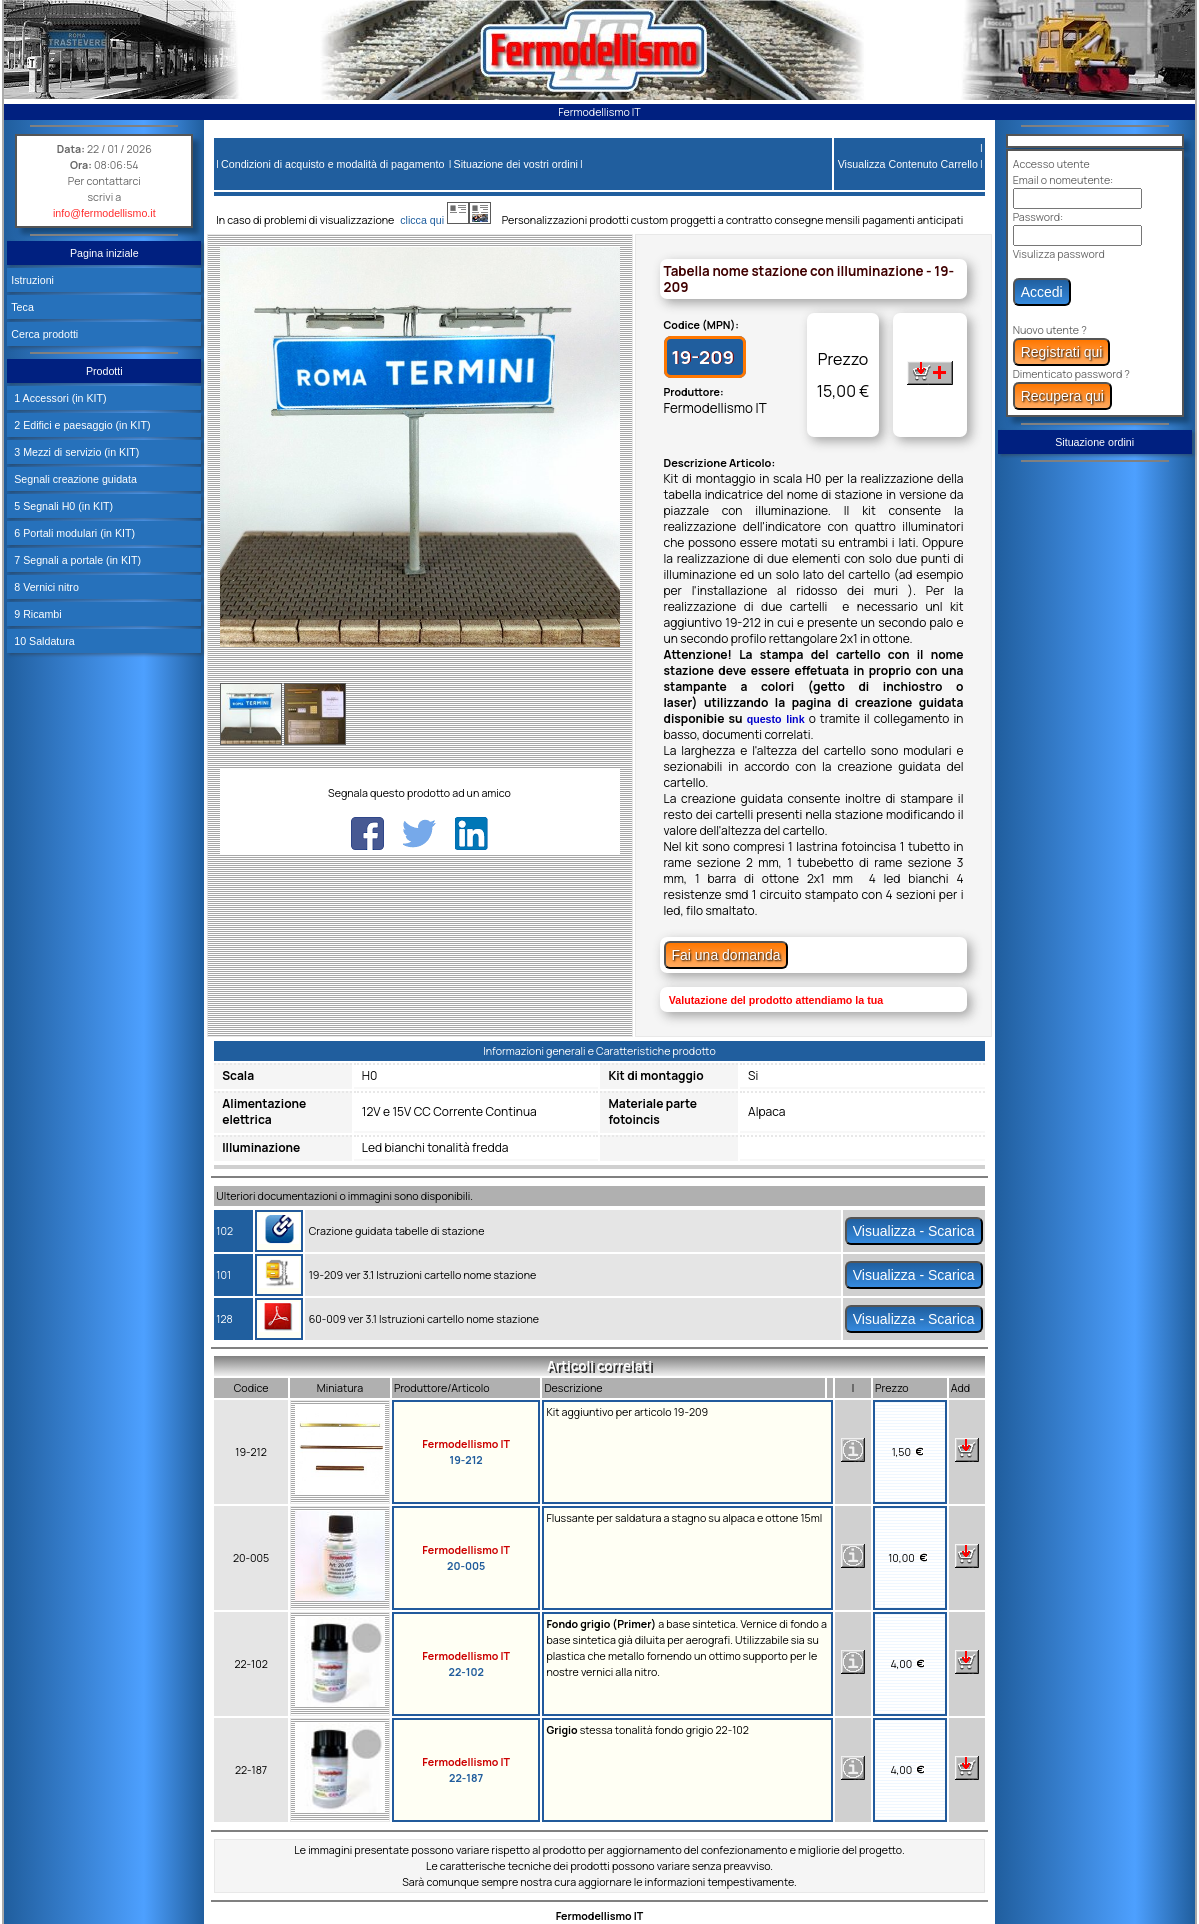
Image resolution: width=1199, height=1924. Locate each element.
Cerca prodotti (44, 334)
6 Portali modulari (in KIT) (73, 533)
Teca (22, 307)
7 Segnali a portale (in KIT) (76, 560)
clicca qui (431, 220)
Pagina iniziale (104, 253)
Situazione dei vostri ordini (516, 164)
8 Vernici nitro (45, 587)
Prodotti (104, 371)
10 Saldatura (42, 641)
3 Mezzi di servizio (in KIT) (75, 452)
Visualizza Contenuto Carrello (908, 164)
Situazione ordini (1094, 442)
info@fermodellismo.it (104, 213)
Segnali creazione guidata (74, 479)
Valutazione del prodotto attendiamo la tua (776, 1000)
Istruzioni (32, 280)
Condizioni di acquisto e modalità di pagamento (332, 164)
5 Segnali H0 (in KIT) (62, 506)
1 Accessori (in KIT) (58, 398)
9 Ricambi (36, 614)
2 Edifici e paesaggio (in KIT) (80, 425)
